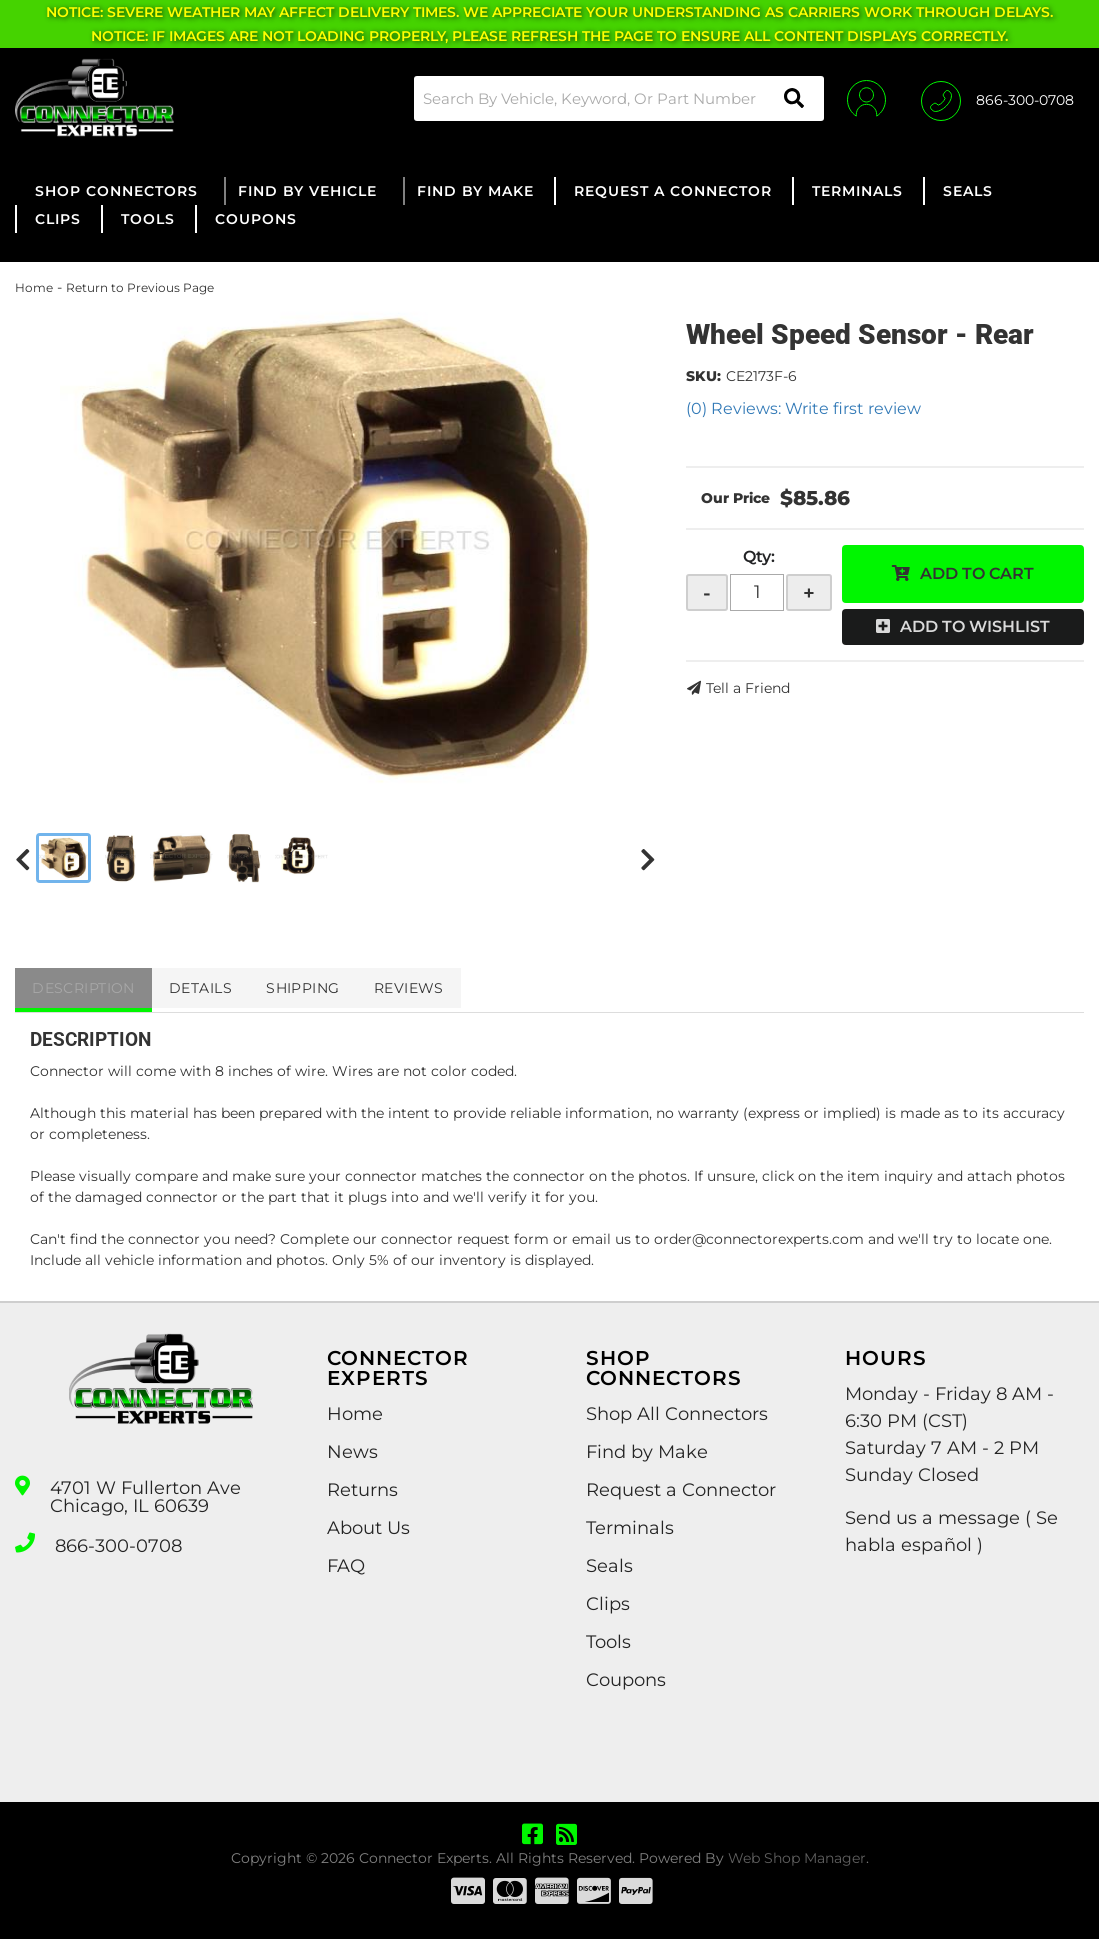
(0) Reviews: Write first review (803, 408)
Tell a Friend (748, 688)
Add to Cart (977, 573)
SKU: (703, 376)
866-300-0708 (118, 1545)
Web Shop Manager (797, 1858)
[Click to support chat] (997, 98)
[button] (612, 98)
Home (34, 287)
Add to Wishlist (975, 626)
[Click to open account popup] (861, 98)
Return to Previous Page (140, 287)
